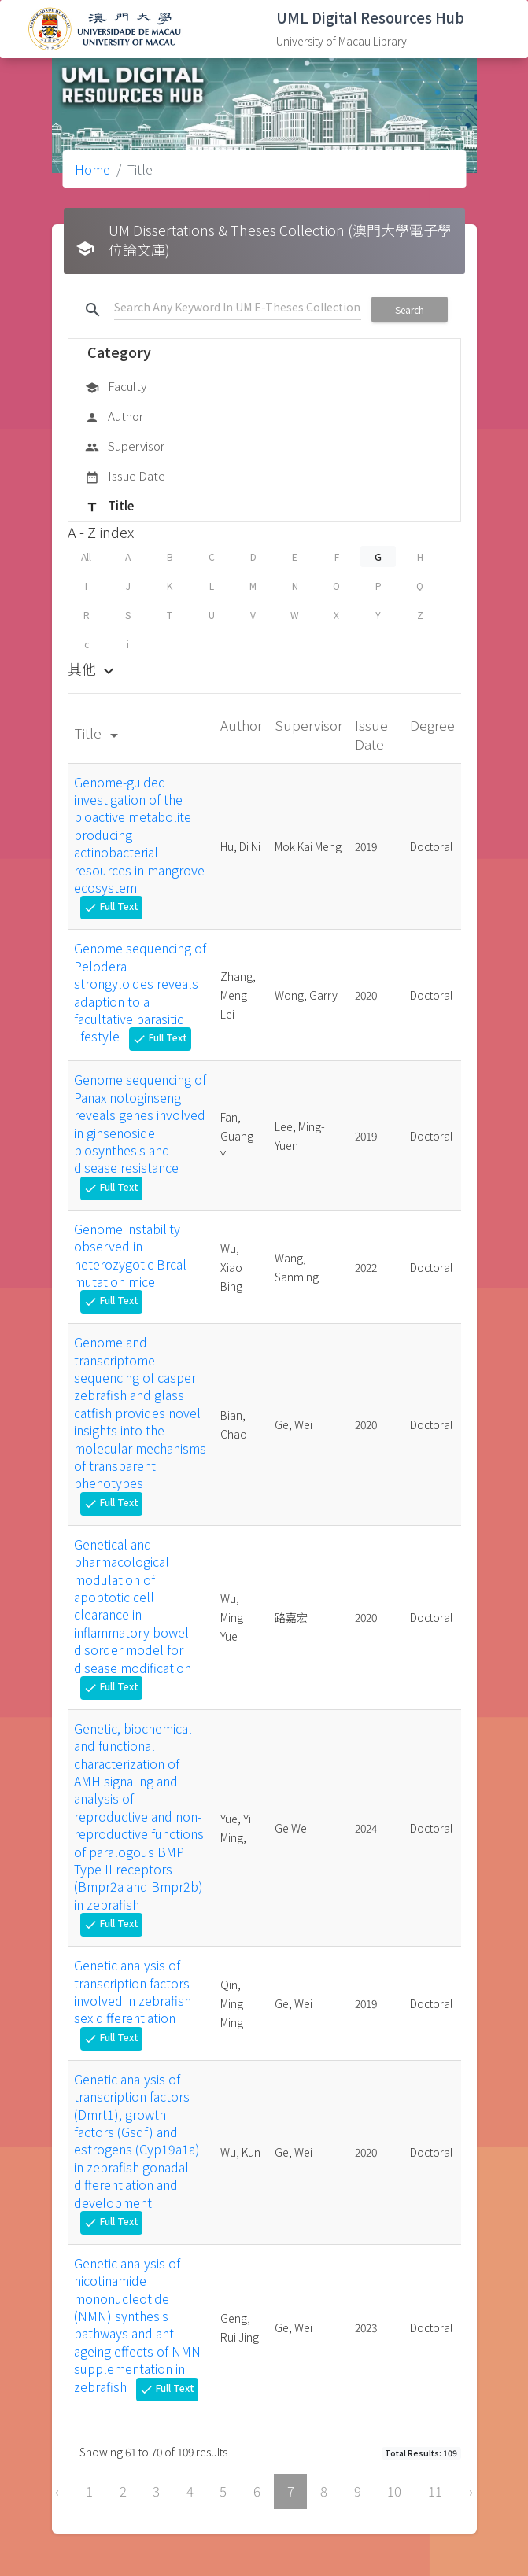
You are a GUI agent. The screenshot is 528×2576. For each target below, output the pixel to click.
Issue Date (125, 476)
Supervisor (124, 447)
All (86, 556)
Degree (432, 725)
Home (92, 169)
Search (409, 309)
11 (435, 2491)
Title (109, 506)
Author (114, 417)
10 (394, 2491)
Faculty (115, 387)
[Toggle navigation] (492, 29)
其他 (93, 668)
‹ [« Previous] (57, 2491)
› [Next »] (471, 2491)
